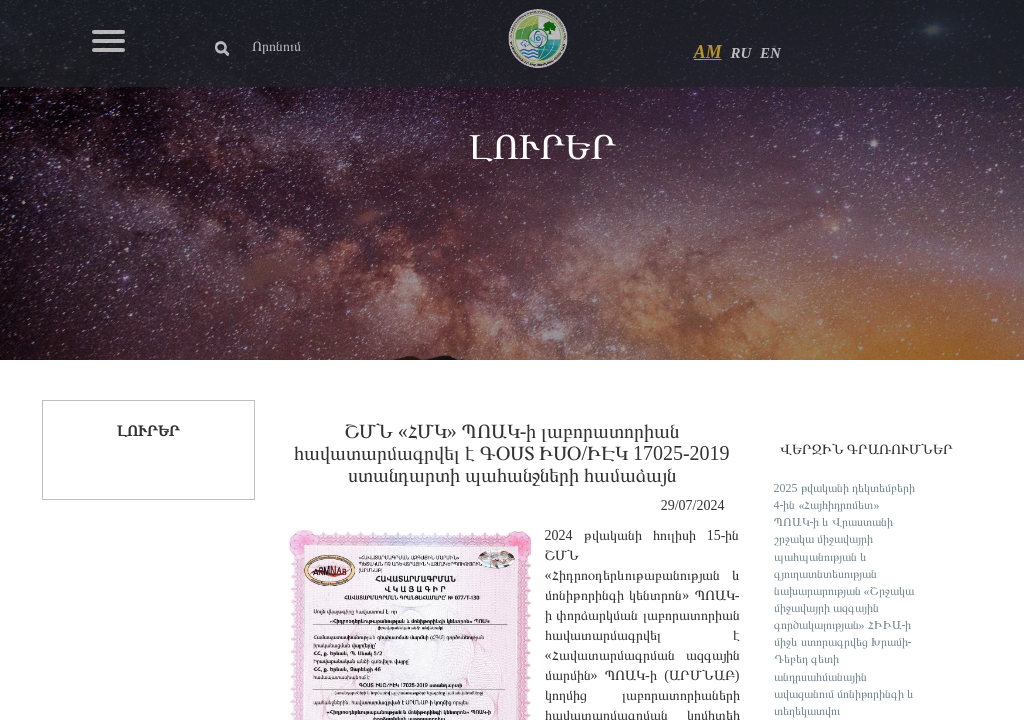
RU (740, 53)
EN (770, 53)
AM (708, 52)
